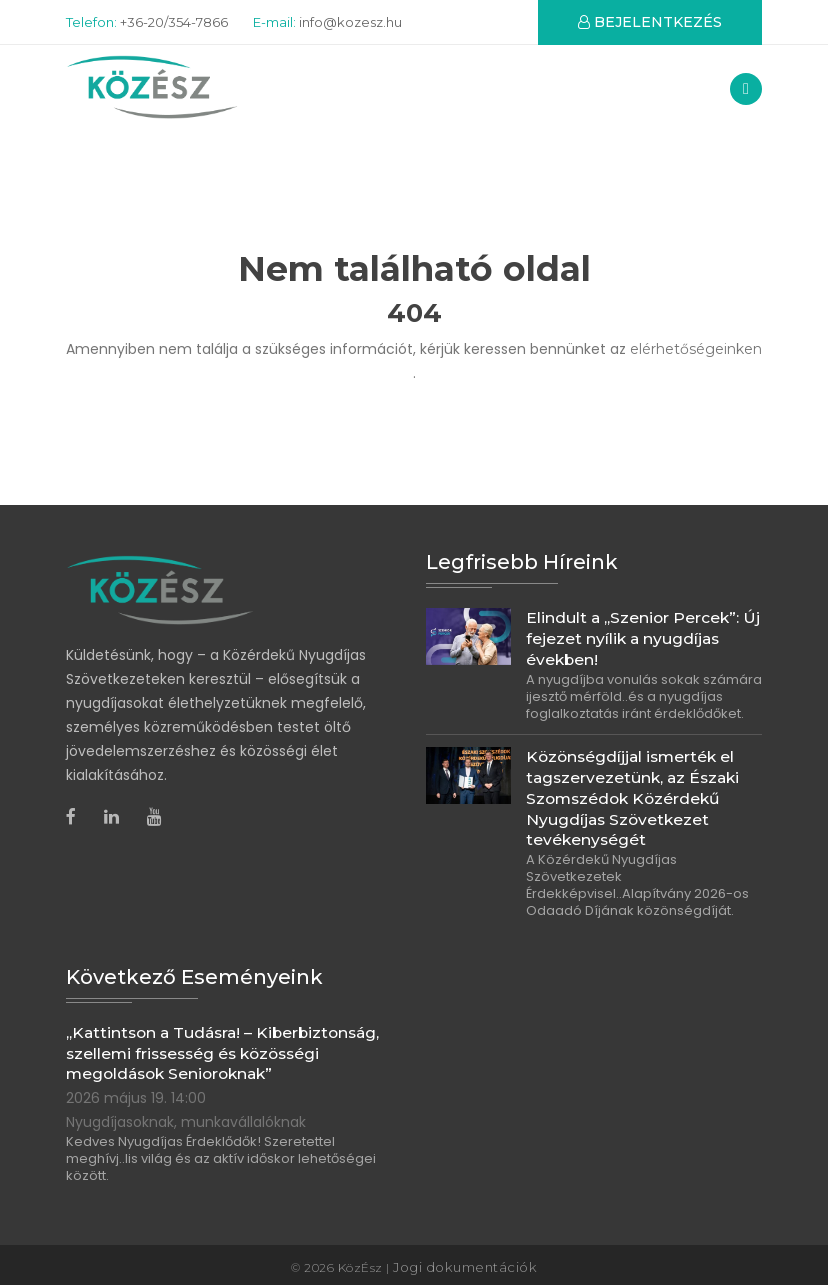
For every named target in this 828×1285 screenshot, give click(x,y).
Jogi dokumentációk (465, 1262)
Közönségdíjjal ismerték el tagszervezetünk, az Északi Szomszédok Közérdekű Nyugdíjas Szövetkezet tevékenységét (632, 799)
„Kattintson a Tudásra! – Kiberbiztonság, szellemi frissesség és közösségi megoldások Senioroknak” (220, 1050)
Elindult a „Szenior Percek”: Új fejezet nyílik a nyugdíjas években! (642, 643)
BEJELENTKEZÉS (650, 22)
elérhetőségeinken (696, 355)
